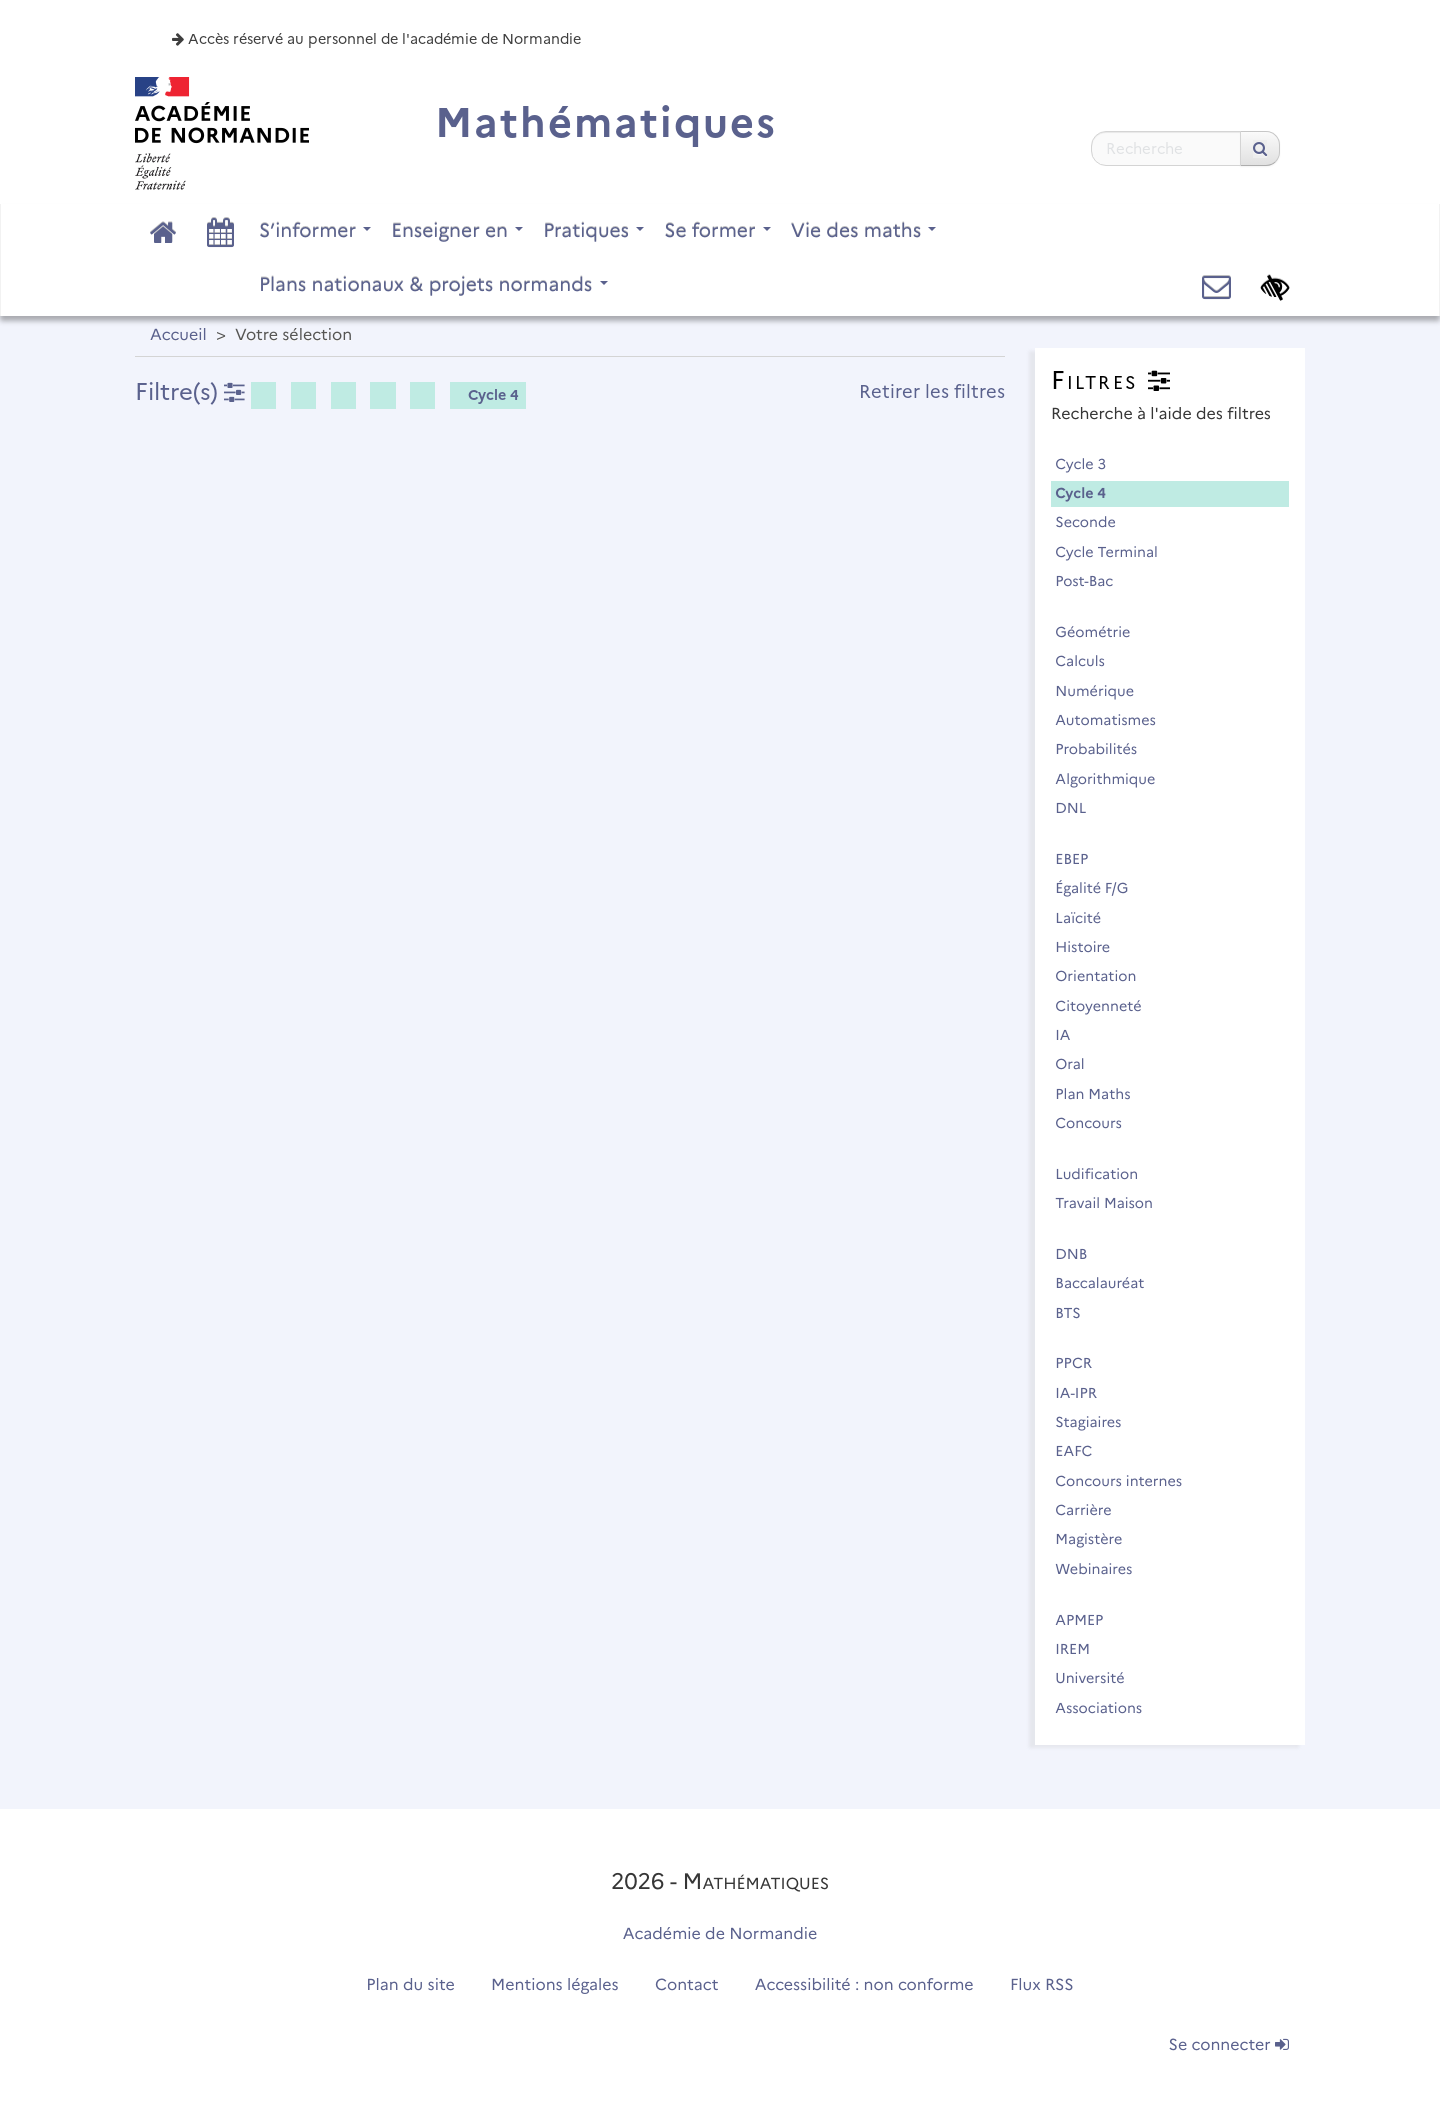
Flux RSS (1042, 1985)
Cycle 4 (486, 395)
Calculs (1088, 661)
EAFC (1082, 1451)
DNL (1079, 808)
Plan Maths (1101, 1094)
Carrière (1092, 1510)
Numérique (1103, 691)
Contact (687, 1985)
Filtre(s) (190, 391)
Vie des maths (864, 230)
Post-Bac (1093, 581)
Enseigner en (457, 230)
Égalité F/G (1100, 888)
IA (1071, 1035)
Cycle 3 (1089, 464)
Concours (1097, 1123)
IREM (1081, 1649)
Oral (1078, 1064)
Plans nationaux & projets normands (433, 284)
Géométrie (1101, 632)
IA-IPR (1084, 1393)
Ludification (1105, 1174)
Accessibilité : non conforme (864, 1985)
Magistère (1097, 1539)
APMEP (1088, 1620)
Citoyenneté (1107, 1006)
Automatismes (1114, 720)
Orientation (1104, 976)
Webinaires (1102, 1569)
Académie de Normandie (720, 1934)
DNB (1080, 1254)
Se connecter (1229, 2045)
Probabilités (1105, 749)
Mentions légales (555, 1985)
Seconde (1094, 522)
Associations (1107, 1708)
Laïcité (1087, 918)
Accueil (178, 335)
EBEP (1080, 859)
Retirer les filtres (932, 391)
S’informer (315, 230)
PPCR (1082, 1363)
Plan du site (410, 1985)
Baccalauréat (1108, 1283)
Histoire (1091, 947)
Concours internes (1127, 1481)
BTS (1076, 1313)
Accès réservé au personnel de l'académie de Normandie (376, 39)
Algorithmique (1114, 779)
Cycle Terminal (1115, 552)
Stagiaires (1097, 1422)
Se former (717, 230)
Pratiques (593, 230)
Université (1098, 1678)
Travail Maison (1112, 1203)
